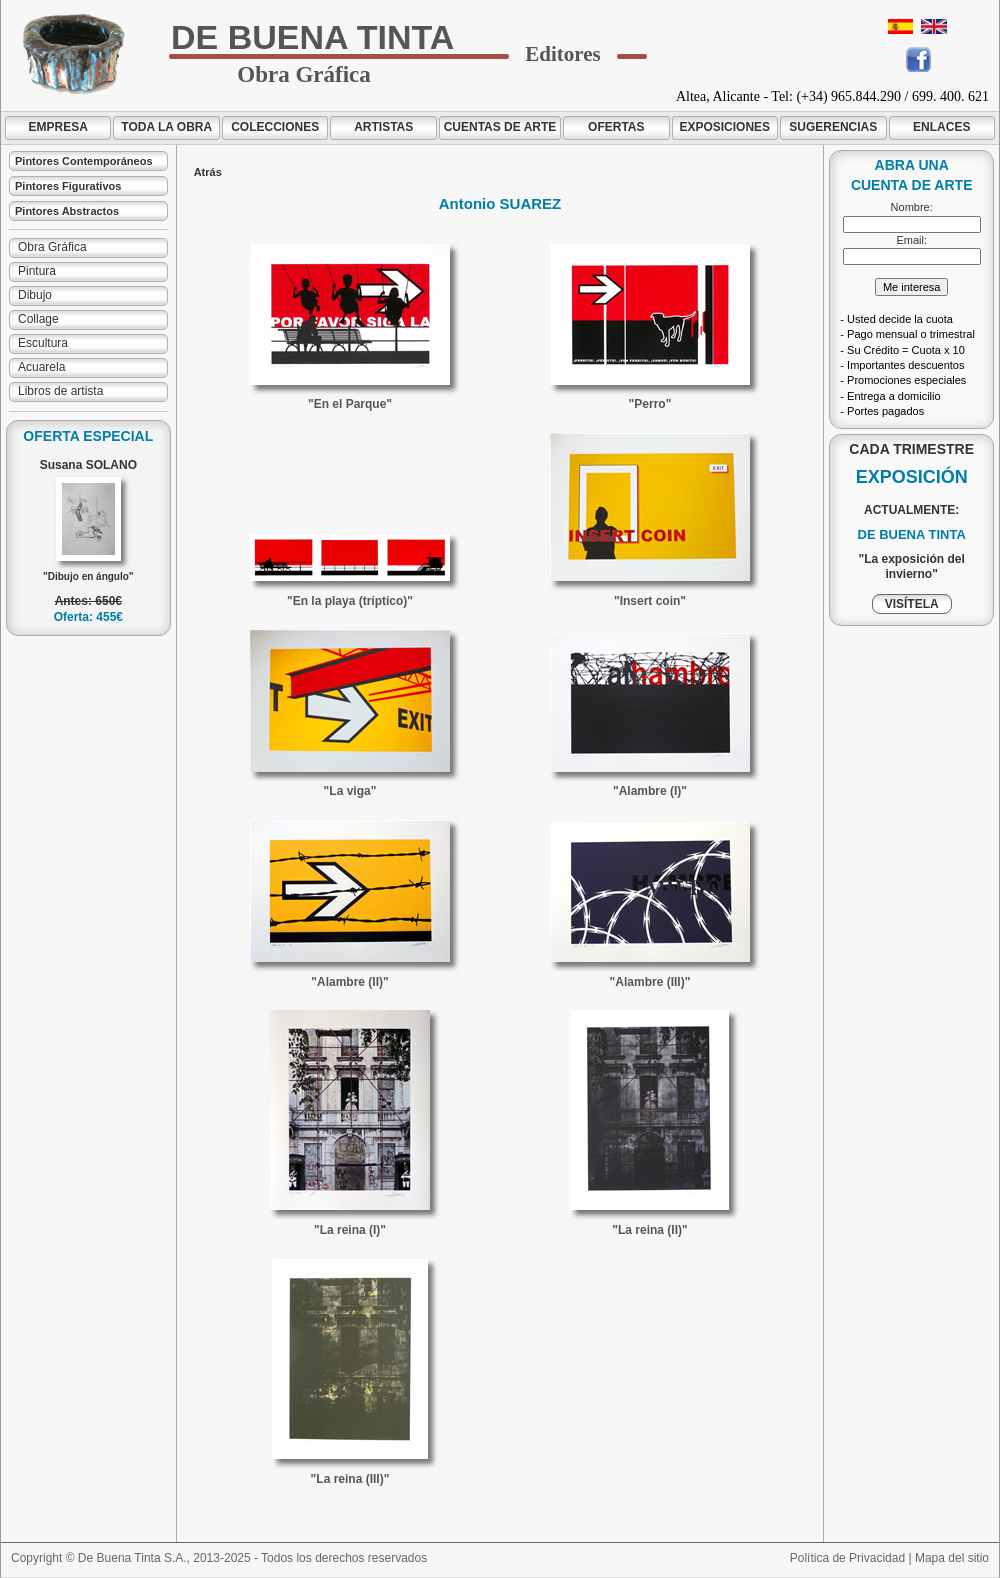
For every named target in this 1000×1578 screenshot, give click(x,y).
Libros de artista (60, 391)
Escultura (43, 343)
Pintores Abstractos (67, 211)
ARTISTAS (383, 127)
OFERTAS (616, 127)
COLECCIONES (275, 127)
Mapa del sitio (952, 1558)
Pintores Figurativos (68, 186)
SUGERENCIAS (833, 127)
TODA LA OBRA (166, 127)
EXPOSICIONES (724, 127)
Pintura (37, 271)
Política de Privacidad (847, 1558)
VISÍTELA (912, 604)
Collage (38, 319)
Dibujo (35, 295)
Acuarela (41, 367)
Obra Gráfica (52, 247)
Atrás (208, 172)
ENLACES (941, 127)
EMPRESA (58, 127)
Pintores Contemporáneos (84, 161)
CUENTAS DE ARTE (500, 127)
